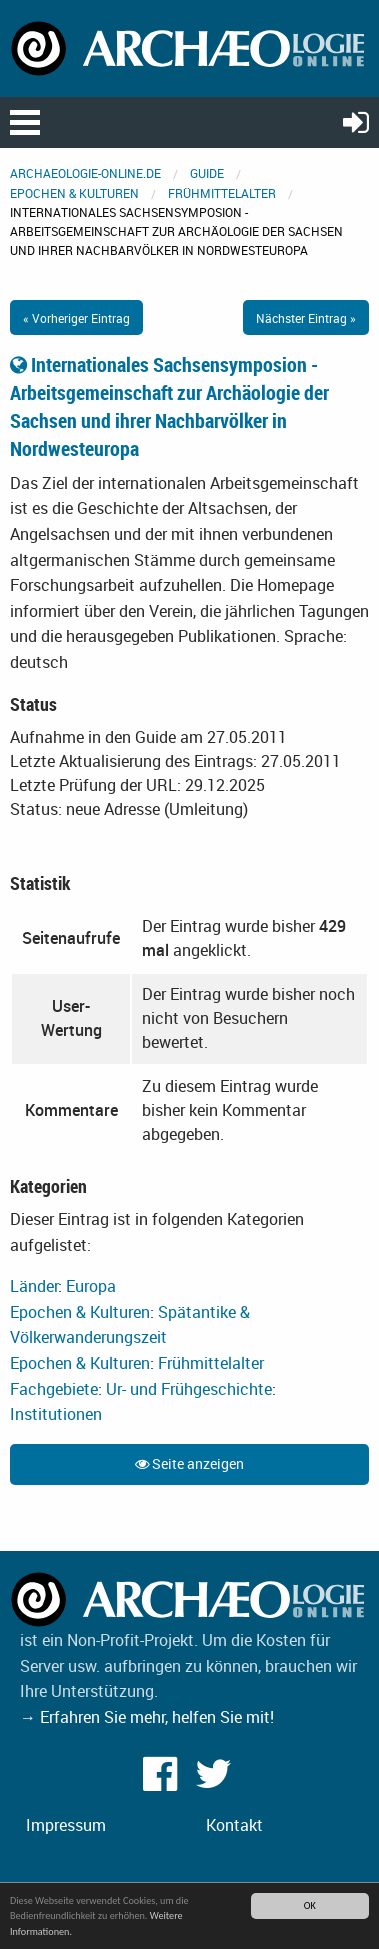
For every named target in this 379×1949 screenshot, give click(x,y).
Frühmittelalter (222, 193)
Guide (207, 173)
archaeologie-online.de (85, 173)
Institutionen (56, 1414)
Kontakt (234, 1825)
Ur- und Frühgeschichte (189, 1389)
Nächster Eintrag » (306, 318)
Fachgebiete (54, 1389)
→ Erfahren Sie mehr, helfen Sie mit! (147, 1717)
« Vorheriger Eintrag (76, 318)
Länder (34, 1286)
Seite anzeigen (189, 1463)
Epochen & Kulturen (74, 193)
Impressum (66, 1825)
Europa (91, 1286)
